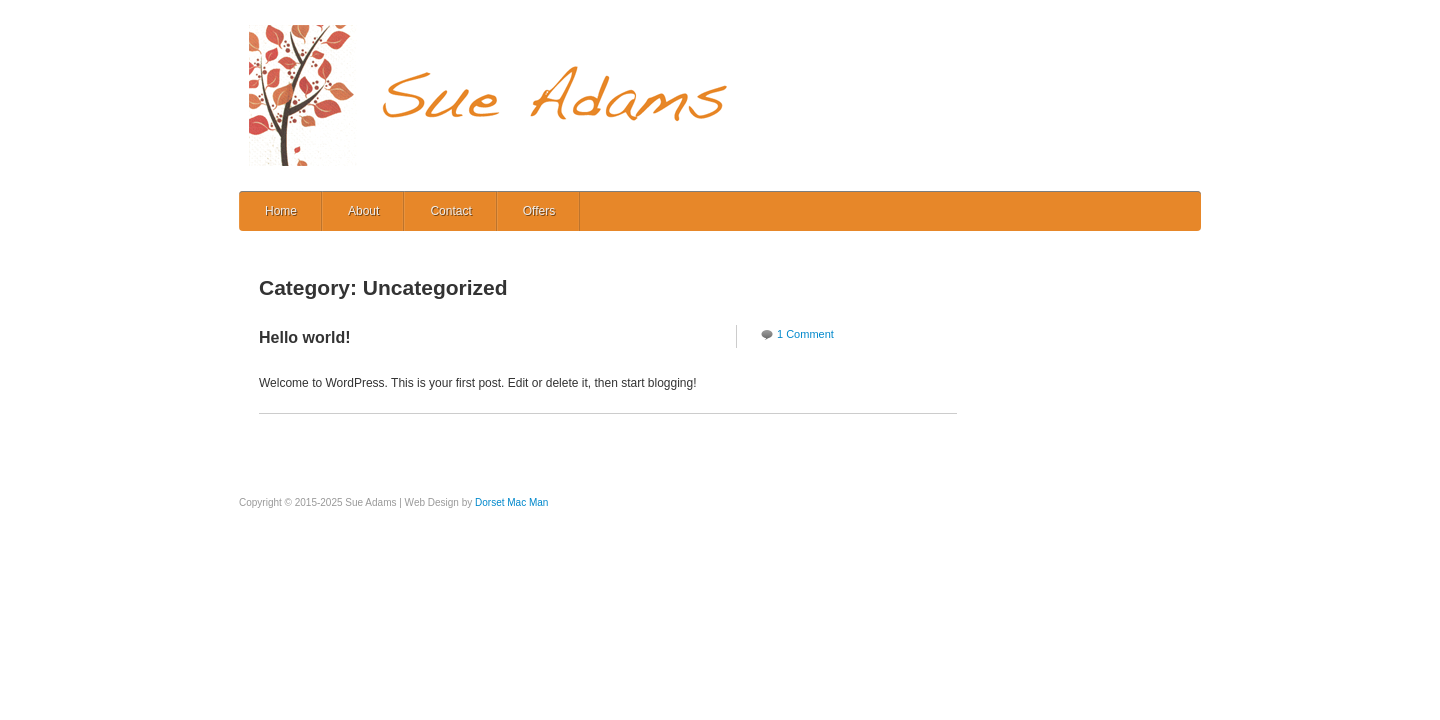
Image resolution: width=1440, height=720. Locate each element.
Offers (539, 211)
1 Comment (805, 334)
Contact (450, 211)
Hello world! (305, 337)
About (363, 211)
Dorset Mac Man (511, 502)
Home (281, 211)
